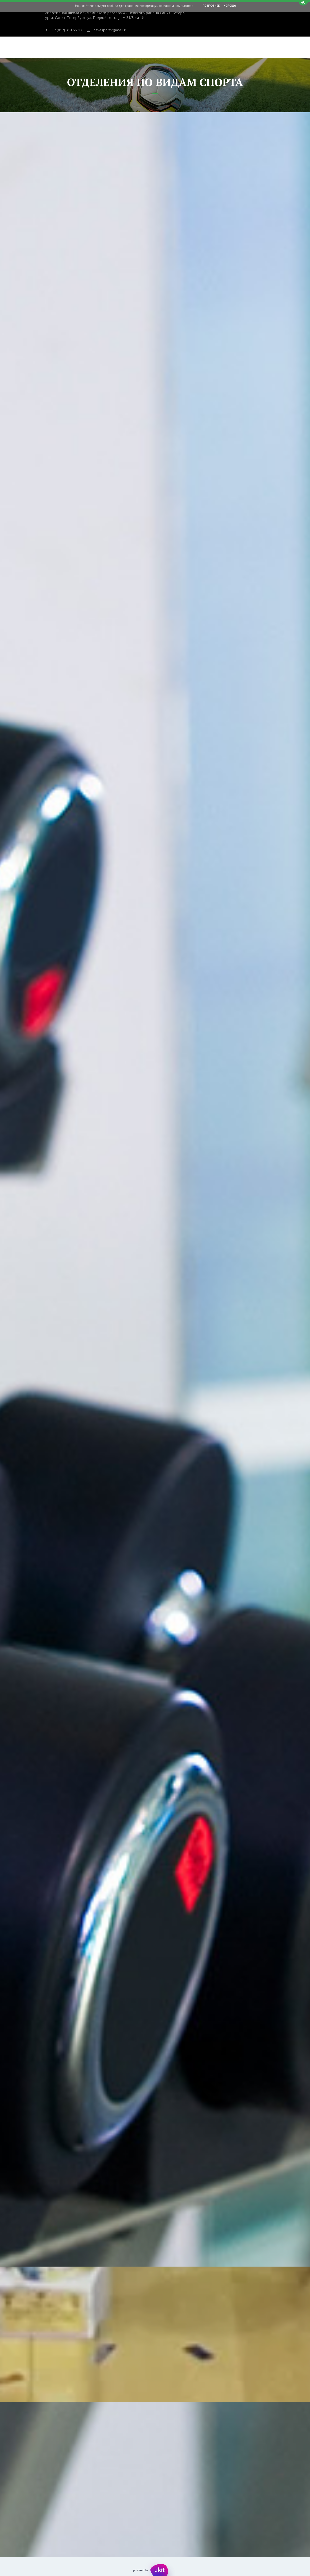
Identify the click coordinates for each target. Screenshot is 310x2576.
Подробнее (211, 5)
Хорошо (230, 5)
